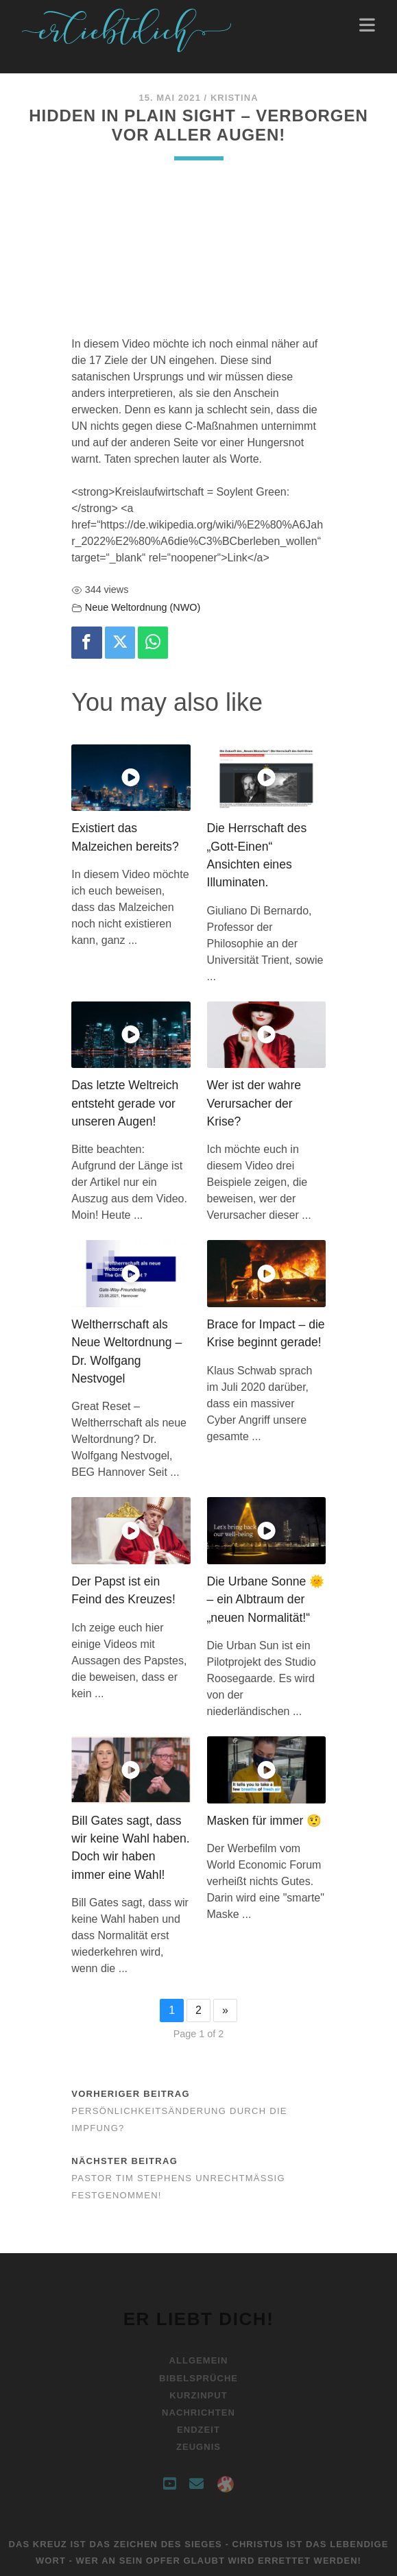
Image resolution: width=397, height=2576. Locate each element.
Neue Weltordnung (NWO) (143, 607)
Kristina (234, 98)
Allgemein (198, 2360)
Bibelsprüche (198, 2378)
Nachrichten (198, 2412)
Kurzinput (198, 2395)
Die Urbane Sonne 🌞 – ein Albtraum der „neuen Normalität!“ (266, 1600)
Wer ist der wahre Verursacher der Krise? (254, 1103)
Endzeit (198, 2430)
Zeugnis (198, 2447)
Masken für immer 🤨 (264, 1820)
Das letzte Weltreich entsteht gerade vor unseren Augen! (124, 1103)
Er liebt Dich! (198, 2319)
